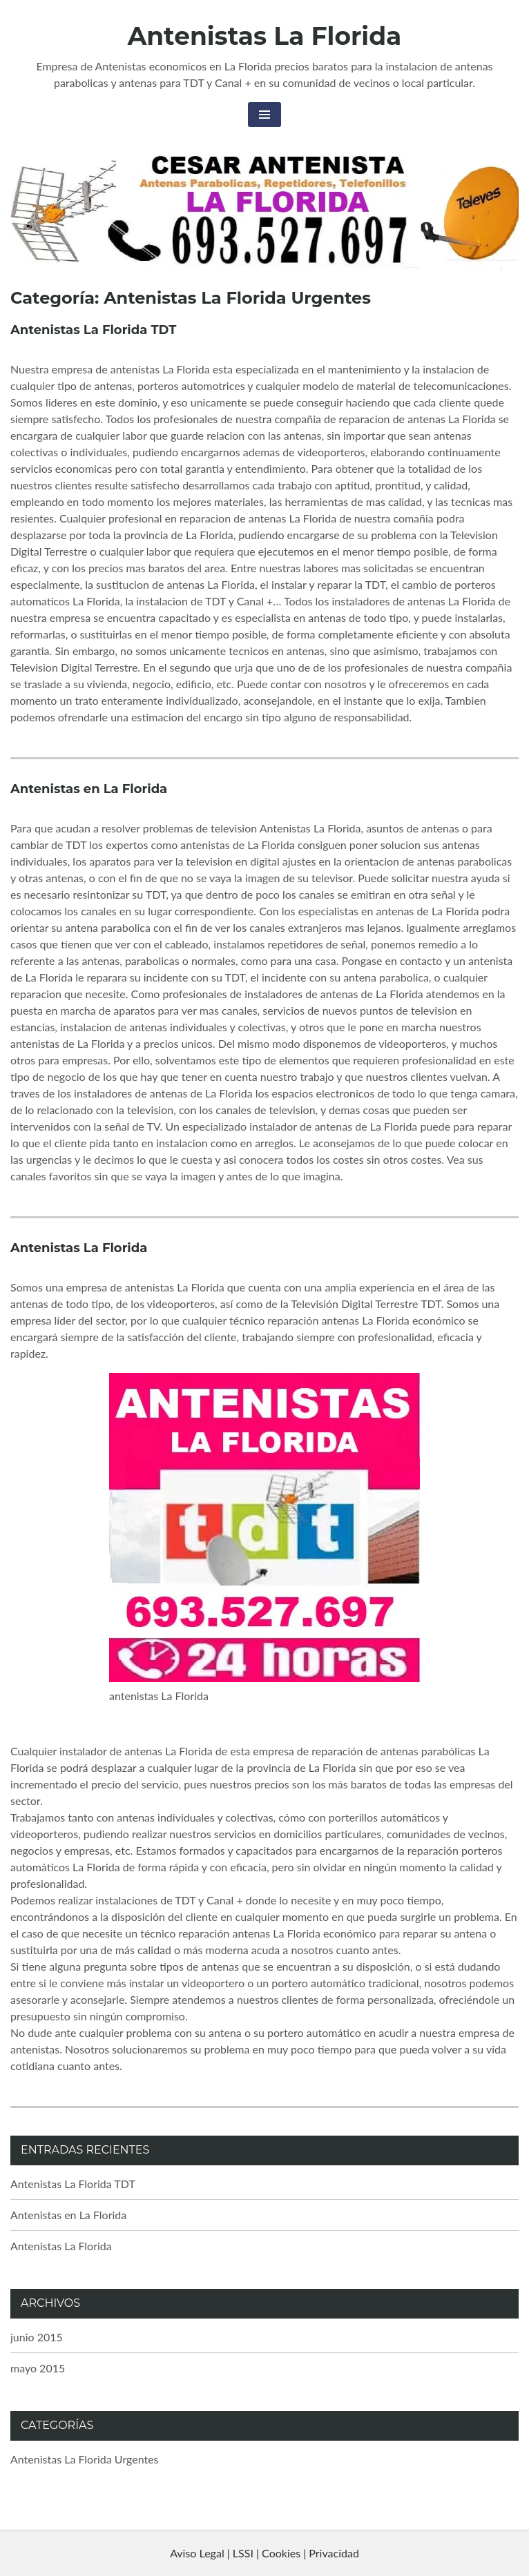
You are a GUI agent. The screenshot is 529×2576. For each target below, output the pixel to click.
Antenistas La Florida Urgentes (84, 2459)
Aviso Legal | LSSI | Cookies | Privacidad (264, 2552)
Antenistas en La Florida (88, 789)
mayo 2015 (37, 2367)
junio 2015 (36, 2336)
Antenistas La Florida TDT (93, 330)
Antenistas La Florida (265, 36)
